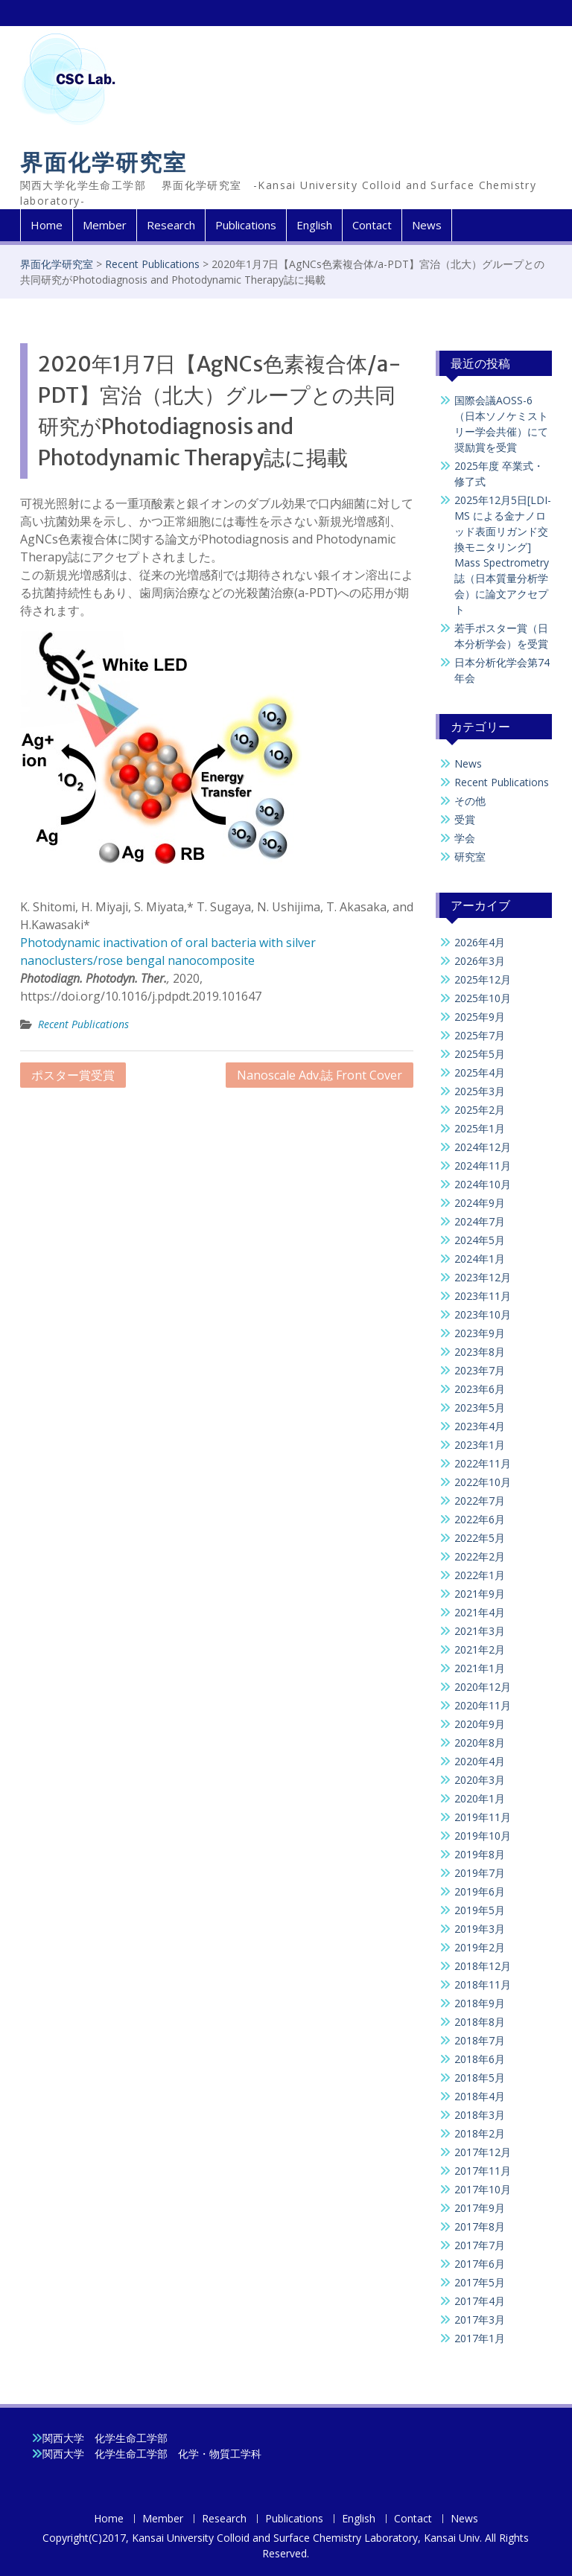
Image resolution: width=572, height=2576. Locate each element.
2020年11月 (482, 1705)
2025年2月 (479, 1110)
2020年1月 (479, 1798)
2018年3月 (479, 2115)
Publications (245, 224)
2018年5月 (479, 2077)
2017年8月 (479, 2226)
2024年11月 (482, 1165)
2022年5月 (479, 1538)
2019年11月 (482, 1817)
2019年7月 (479, 1873)
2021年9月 (479, 1594)
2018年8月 (479, 2022)
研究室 (470, 856)
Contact (372, 224)
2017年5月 (479, 2282)
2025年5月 (479, 1054)
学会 (464, 838)
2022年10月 (482, 1482)
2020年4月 (479, 1761)
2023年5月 (479, 1407)
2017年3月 (479, 2319)
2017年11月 (482, 2171)
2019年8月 (479, 1854)
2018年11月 (482, 1984)
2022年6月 (479, 1519)
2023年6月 (479, 1389)
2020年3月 (479, 1780)
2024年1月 (479, 1259)
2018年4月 (479, 2096)
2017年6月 (479, 2264)
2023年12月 (482, 1277)
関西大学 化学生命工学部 (105, 2438)
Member (105, 224)
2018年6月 (479, 2059)
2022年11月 (482, 1463)
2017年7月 (479, 2245)
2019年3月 (479, 1929)
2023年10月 (482, 1314)
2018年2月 (479, 2133)
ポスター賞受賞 (73, 1075)
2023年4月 (479, 1426)
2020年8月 (479, 1742)
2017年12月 (482, 2152)
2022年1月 (479, 1575)
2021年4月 (479, 1612)
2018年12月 (482, 1966)
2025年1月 (479, 1128)
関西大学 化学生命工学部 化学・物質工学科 (151, 2453)
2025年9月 (479, 1017)
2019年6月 (479, 1891)
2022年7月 (479, 1500)
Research (171, 224)
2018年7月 (479, 2040)
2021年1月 (479, 1668)
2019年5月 (479, 1910)
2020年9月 (479, 1724)
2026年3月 (479, 961)
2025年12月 (482, 979)
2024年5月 (479, 1240)
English (314, 224)
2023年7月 (479, 1370)
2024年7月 (479, 1221)
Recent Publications (152, 264)
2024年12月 (482, 1147)
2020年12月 (482, 1687)
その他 (470, 801)
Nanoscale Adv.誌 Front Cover (319, 1075)
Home (47, 224)
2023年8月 (479, 1352)
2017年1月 (479, 2338)
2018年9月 (479, 2003)
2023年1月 (479, 1445)
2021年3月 (479, 1631)
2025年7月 (479, 1035)
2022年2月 (479, 1556)
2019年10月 (482, 1836)
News (427, 224)
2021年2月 (479, 1649)
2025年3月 (479, 1091)
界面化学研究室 (103, 162)
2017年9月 (479, 2208)
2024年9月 (479, 1203)
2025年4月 (479, 1072)
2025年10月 (482, 998)
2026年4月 (479, 942)
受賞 (464, 819)
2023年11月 (482, 1296)
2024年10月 (482, 1184)
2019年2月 (479, 1947)
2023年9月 (479, 1333)
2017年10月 (482, 2189)
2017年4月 (479, 2301)
